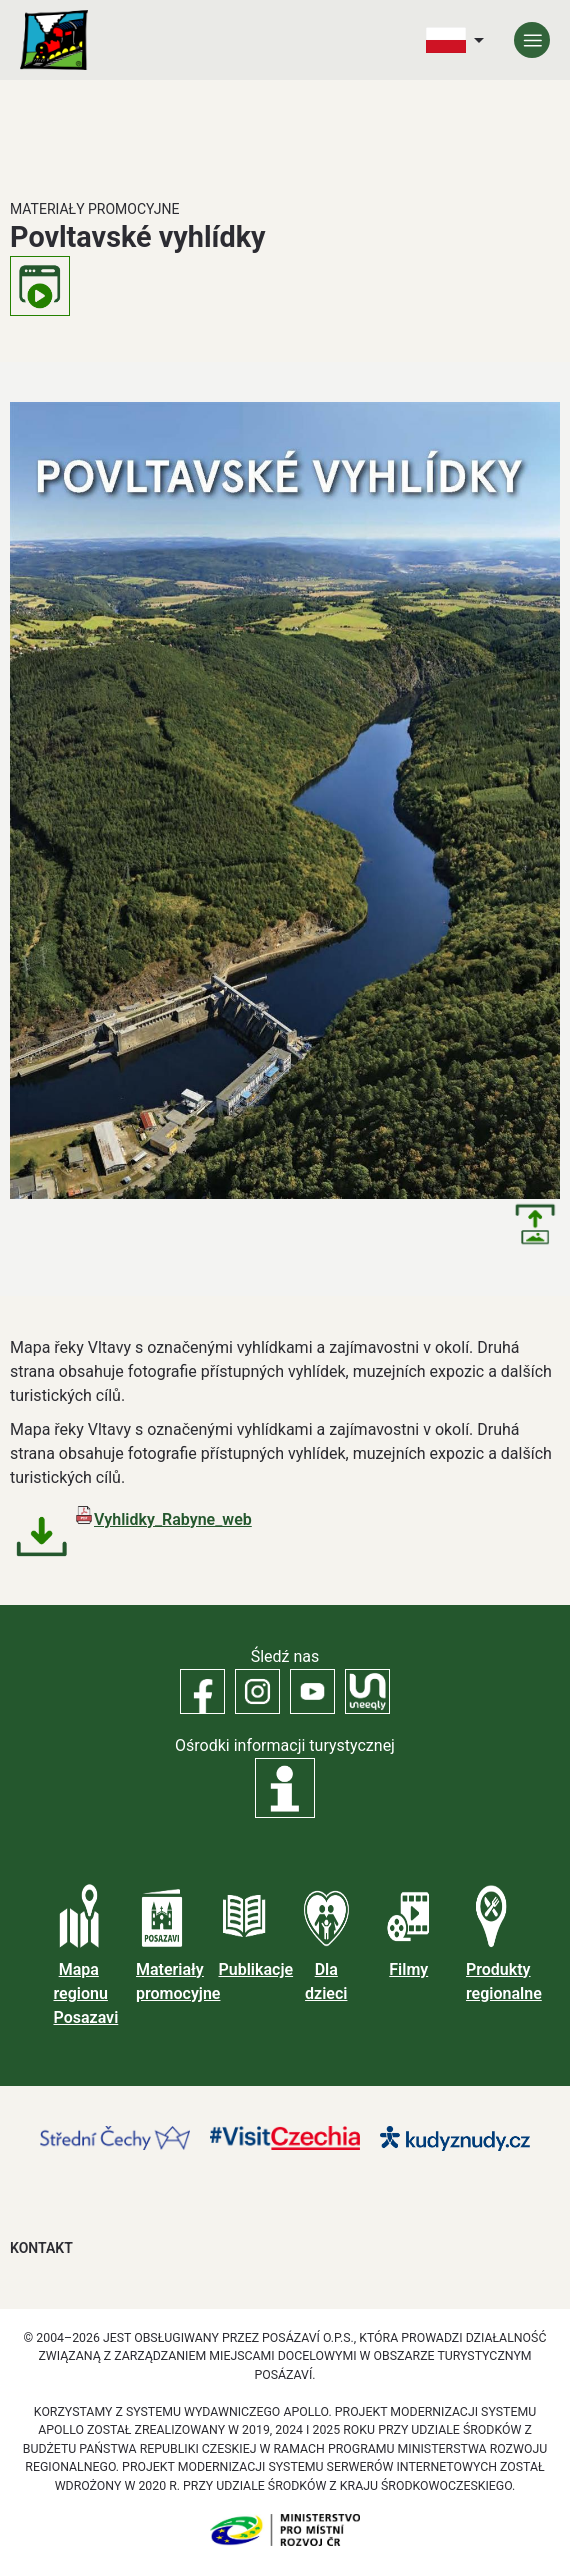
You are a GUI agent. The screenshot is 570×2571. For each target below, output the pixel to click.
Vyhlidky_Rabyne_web (173, 1519)
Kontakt (41, 2248)
